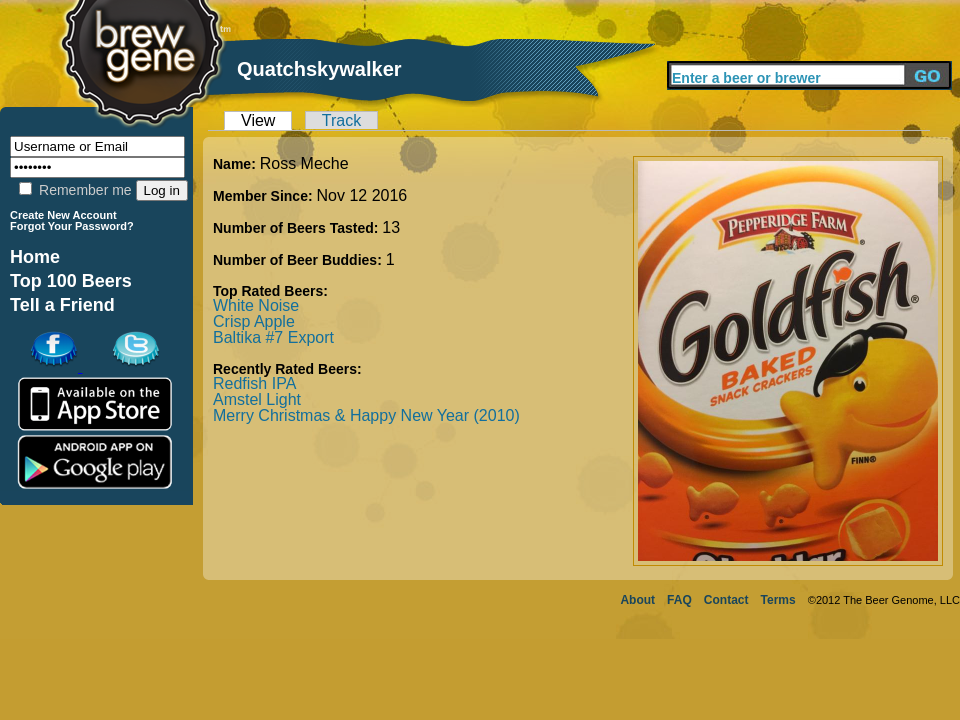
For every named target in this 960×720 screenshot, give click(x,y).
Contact (726, 600)
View (258, 120)
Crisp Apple (254, 321)
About (637, 600)
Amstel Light (257, 399)
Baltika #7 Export (273, 337)
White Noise (256, 305)
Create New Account (63, 215)
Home (35, 257)
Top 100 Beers (71, 281)
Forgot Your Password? (72, 226)
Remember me (75, 190)
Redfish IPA (254, 383)
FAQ (679, 600)
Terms (778, 600)
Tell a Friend (62, 305)
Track (341, 120)
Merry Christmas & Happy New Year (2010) (366, 415)
